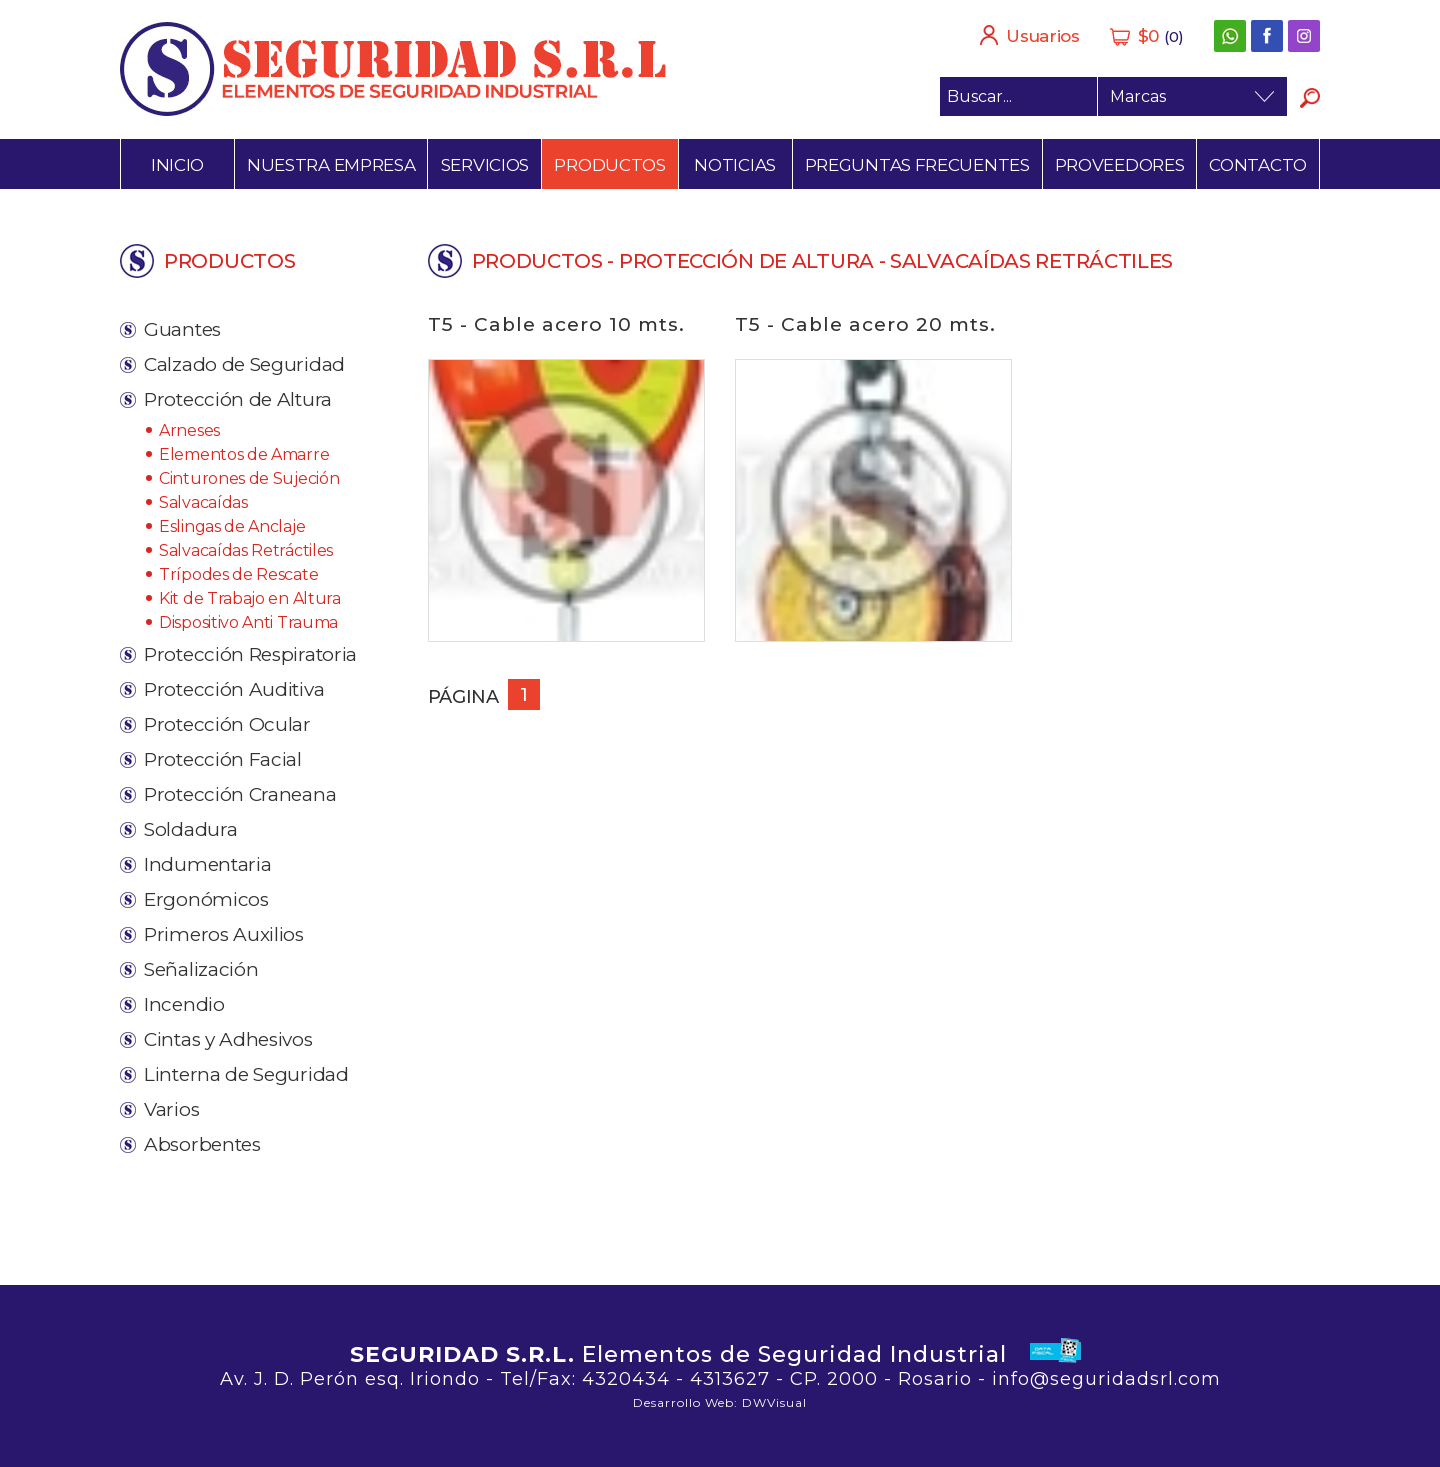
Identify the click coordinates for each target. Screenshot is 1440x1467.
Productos (609, 165)
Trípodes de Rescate (238, 574)
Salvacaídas (203, 502)
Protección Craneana (240, 794)
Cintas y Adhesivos (228, 1039)
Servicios (485, 165)
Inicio (177, 165)
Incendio (184, 1004)
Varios (171, 1109)
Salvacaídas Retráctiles (246, 550)
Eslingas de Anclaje (232, 526)
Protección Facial (223, 759)
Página (463, 697)
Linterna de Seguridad (246, 1074)
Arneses (189, 430)
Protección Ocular (227, 724)
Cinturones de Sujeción (249, 478)
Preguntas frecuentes (917, 165)
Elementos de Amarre (244, 454)
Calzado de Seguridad (244, 364)
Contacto (1258, 165)
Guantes (182, 329)
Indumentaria (207, 864)
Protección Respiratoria (250, 654)
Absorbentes (202, 1144)
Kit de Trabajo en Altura (250, 598)
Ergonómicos (206, 899)
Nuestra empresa (331, 165)
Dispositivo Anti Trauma (248, 622)
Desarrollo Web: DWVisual (720, 1402)
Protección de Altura (238, 399)
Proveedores (1120, 165)
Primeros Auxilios (224, 934)
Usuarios (1030, 34)
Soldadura (190, 829)
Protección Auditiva (234, 689)
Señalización (201, 969)
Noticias (735, 165)
